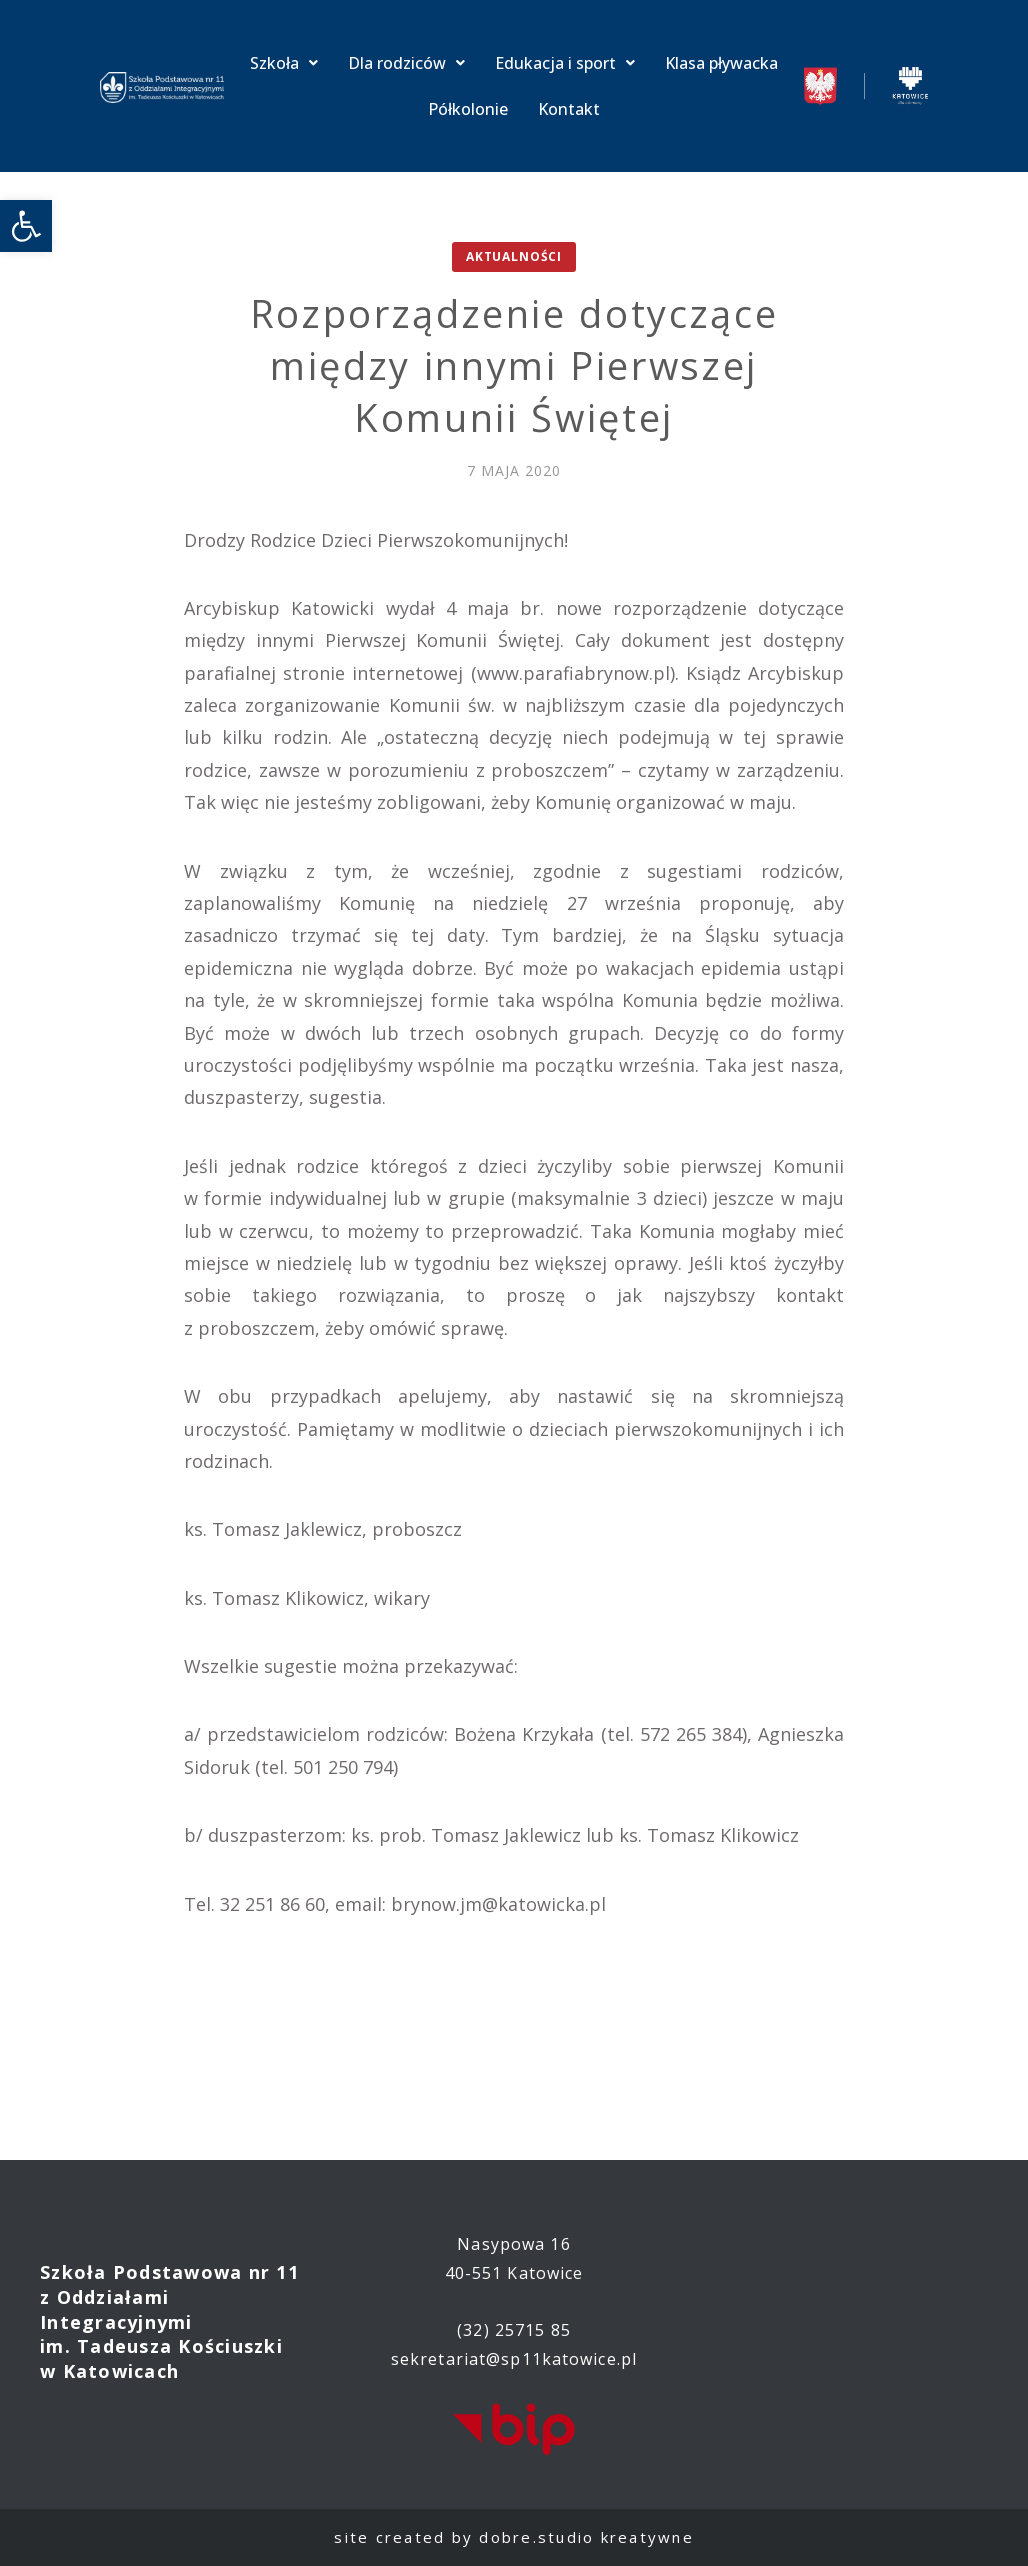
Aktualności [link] (514, 256)
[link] (26, 226)
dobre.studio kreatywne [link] (586, 2537)
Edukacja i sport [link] (565, 63)
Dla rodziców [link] (406, 63)
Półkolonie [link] (468, 109)
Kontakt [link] (569, 109)
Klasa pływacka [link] (721, 63)
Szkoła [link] (284, 63)
